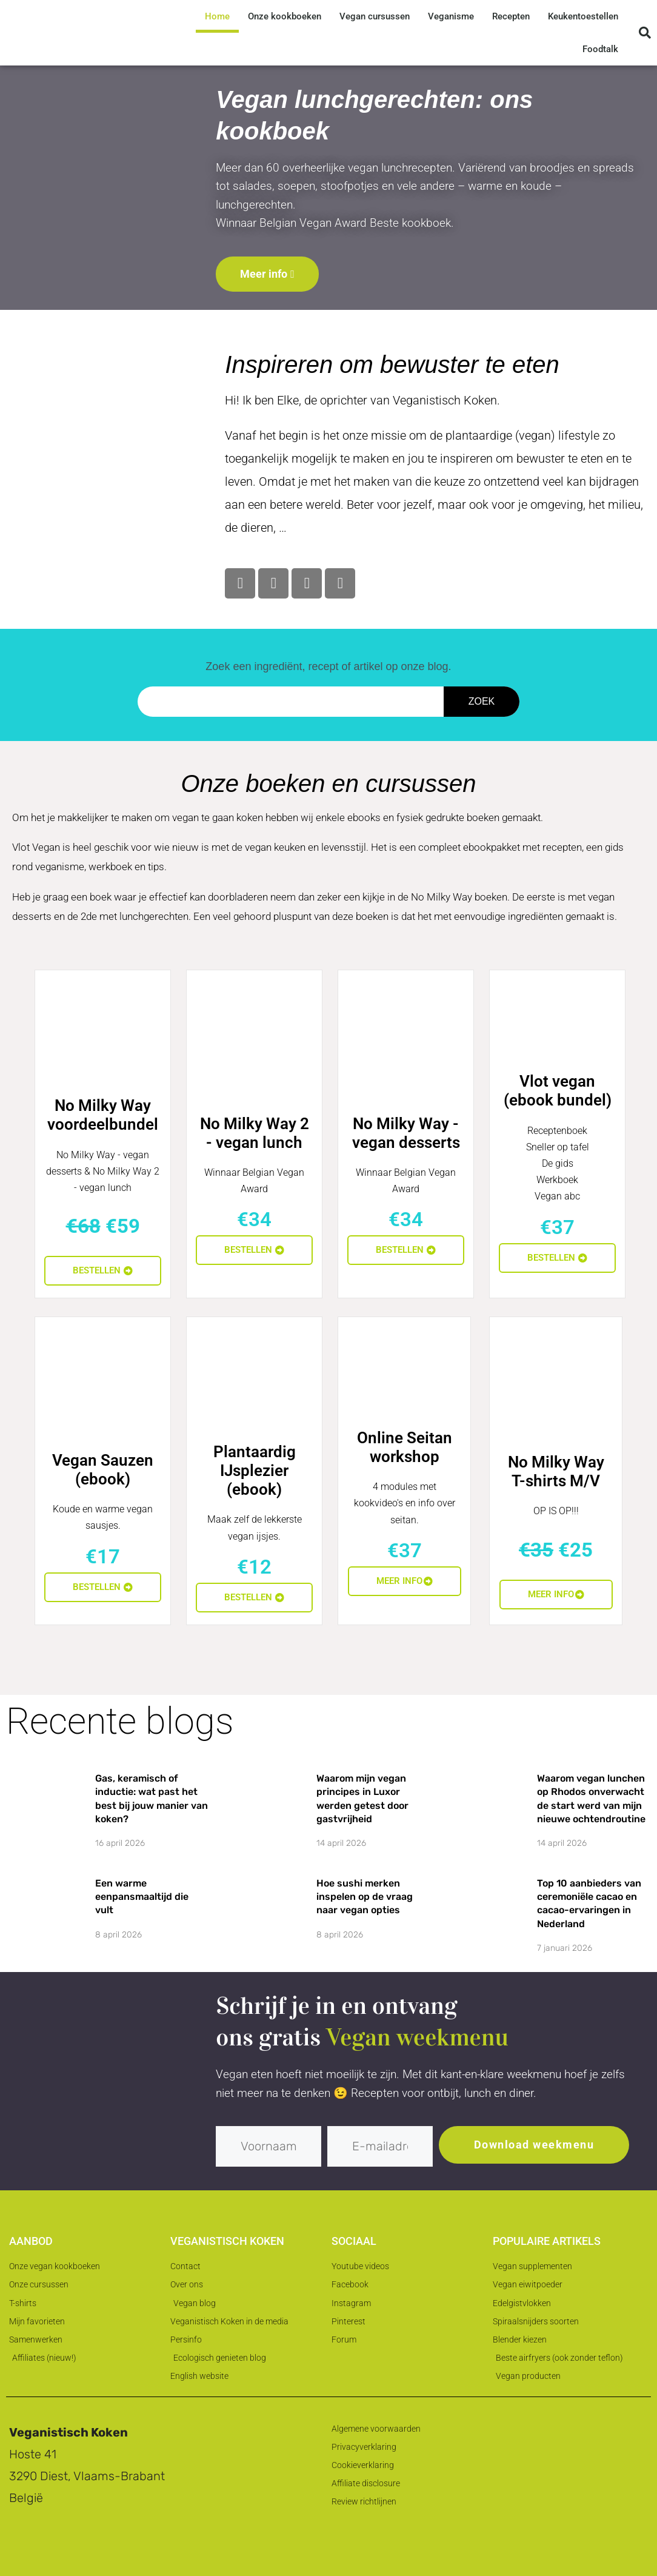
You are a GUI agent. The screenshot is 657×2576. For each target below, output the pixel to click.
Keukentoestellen (583, 16)
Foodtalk (600, 49)
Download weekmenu (534, 2144)
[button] (645, 33)
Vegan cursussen (374, 16)
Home (217, 16)
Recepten (511, 16)
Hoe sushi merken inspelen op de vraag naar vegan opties (364, 1896)
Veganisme (451, 16)
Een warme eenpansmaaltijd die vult (141, 1896)
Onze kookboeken (284, 16)
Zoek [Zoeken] (482, 701)
